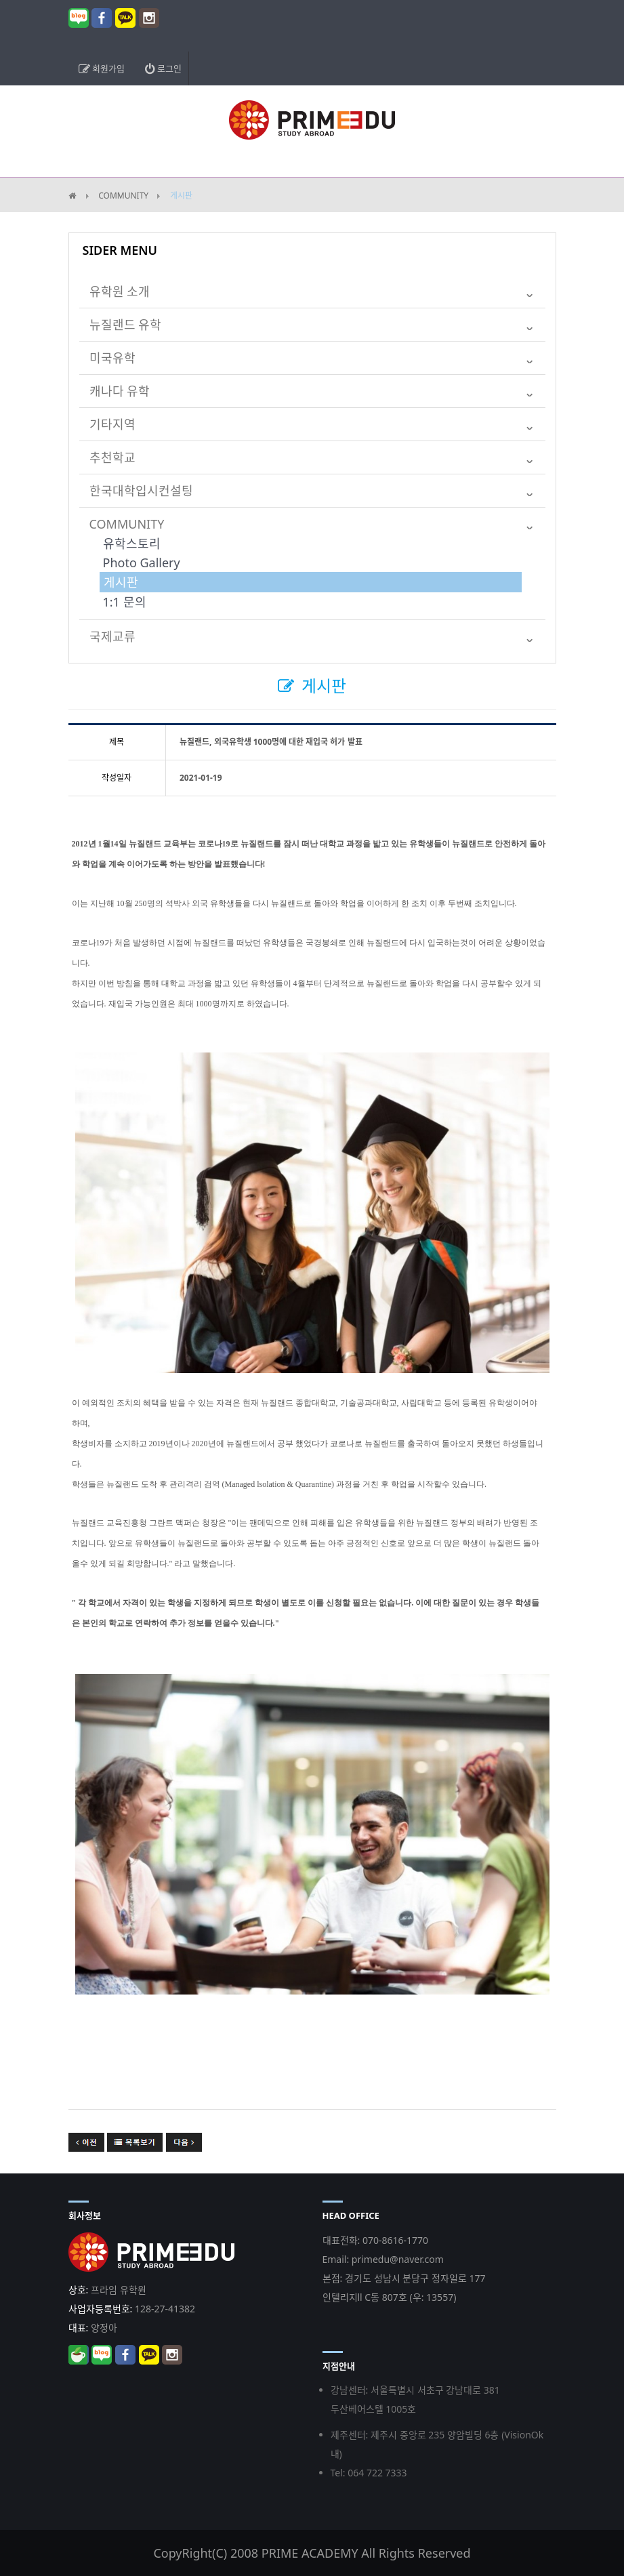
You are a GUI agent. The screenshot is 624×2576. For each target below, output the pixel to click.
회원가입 (102, 68)
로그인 (163, 68)
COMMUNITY (123, 195)
